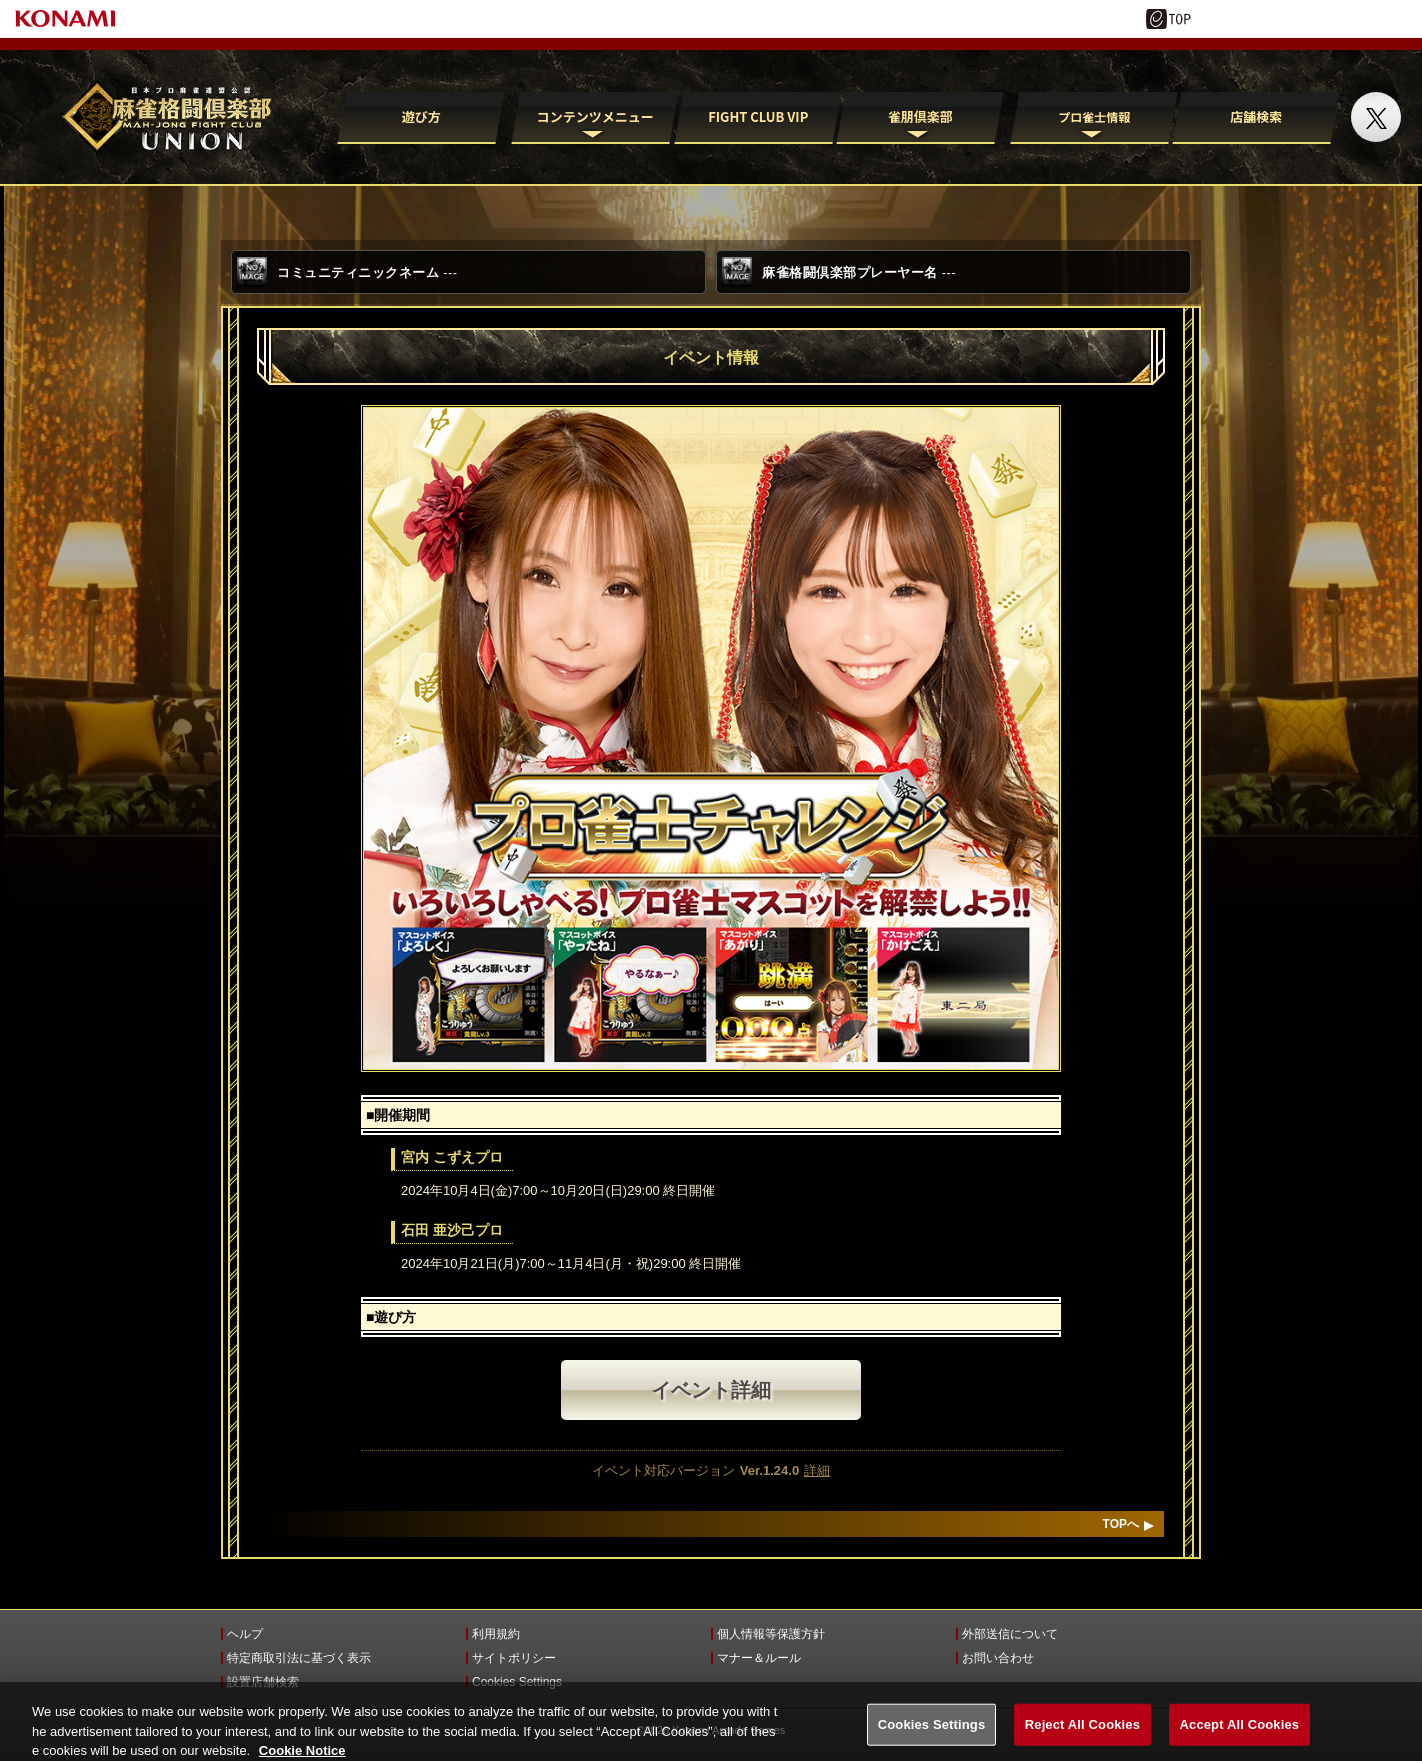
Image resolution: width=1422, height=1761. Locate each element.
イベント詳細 (711, 1390)
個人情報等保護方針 (771, 1634)
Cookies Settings (517, 1682)
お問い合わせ (998, 1658)
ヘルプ (245, 1634)
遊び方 (421, 116)
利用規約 (496, 1634)
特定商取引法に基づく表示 (299, 1658)
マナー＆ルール (759, 1658)
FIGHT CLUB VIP (758, 116)
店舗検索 (1256, 116)
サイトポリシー (514, 1658)
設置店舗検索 (263, 1682)
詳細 (817, 1470)
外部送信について (1010, 1634)
